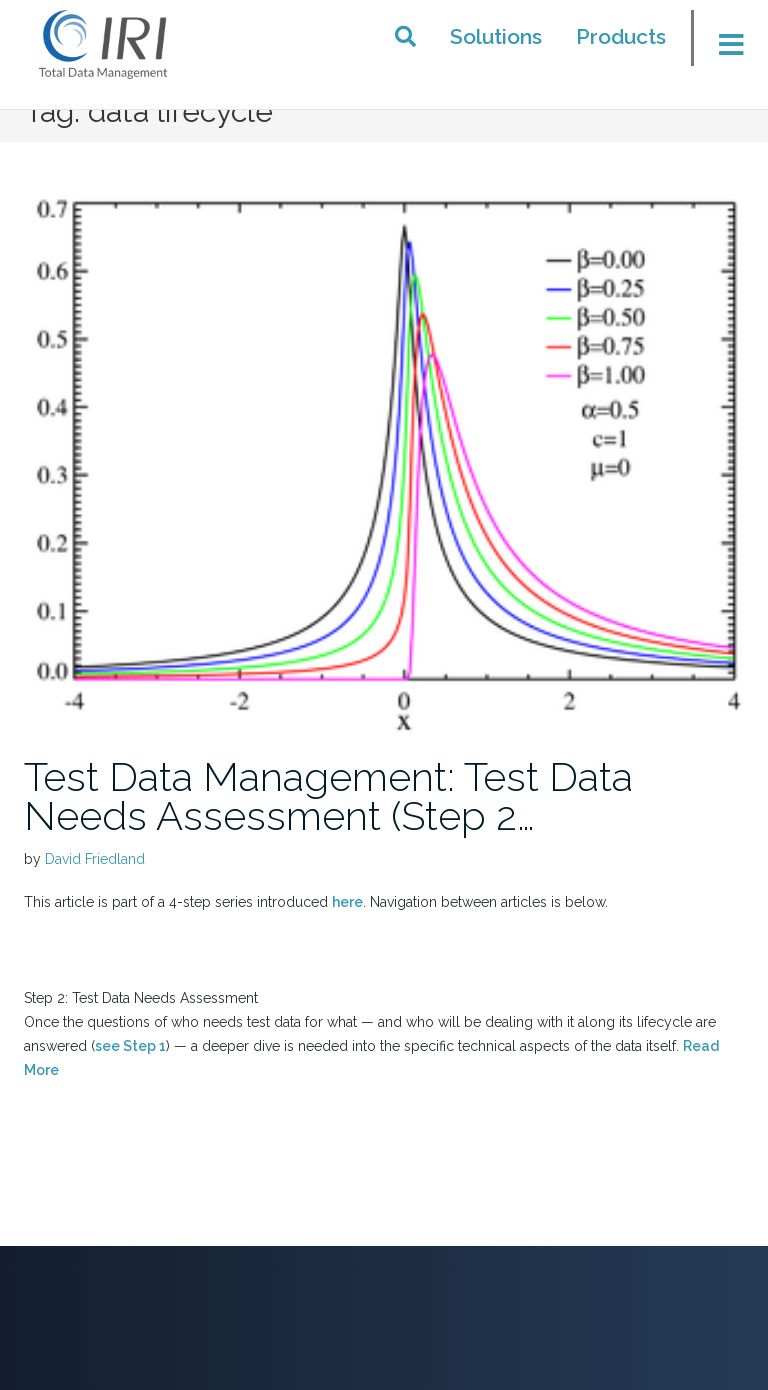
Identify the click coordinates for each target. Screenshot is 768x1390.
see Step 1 (130, 1046)
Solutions (496, 36)
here (347, 902)
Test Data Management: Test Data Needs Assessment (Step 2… (328, 796)
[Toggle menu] (723, 44)
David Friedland (95, 859)
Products (621, 36)
